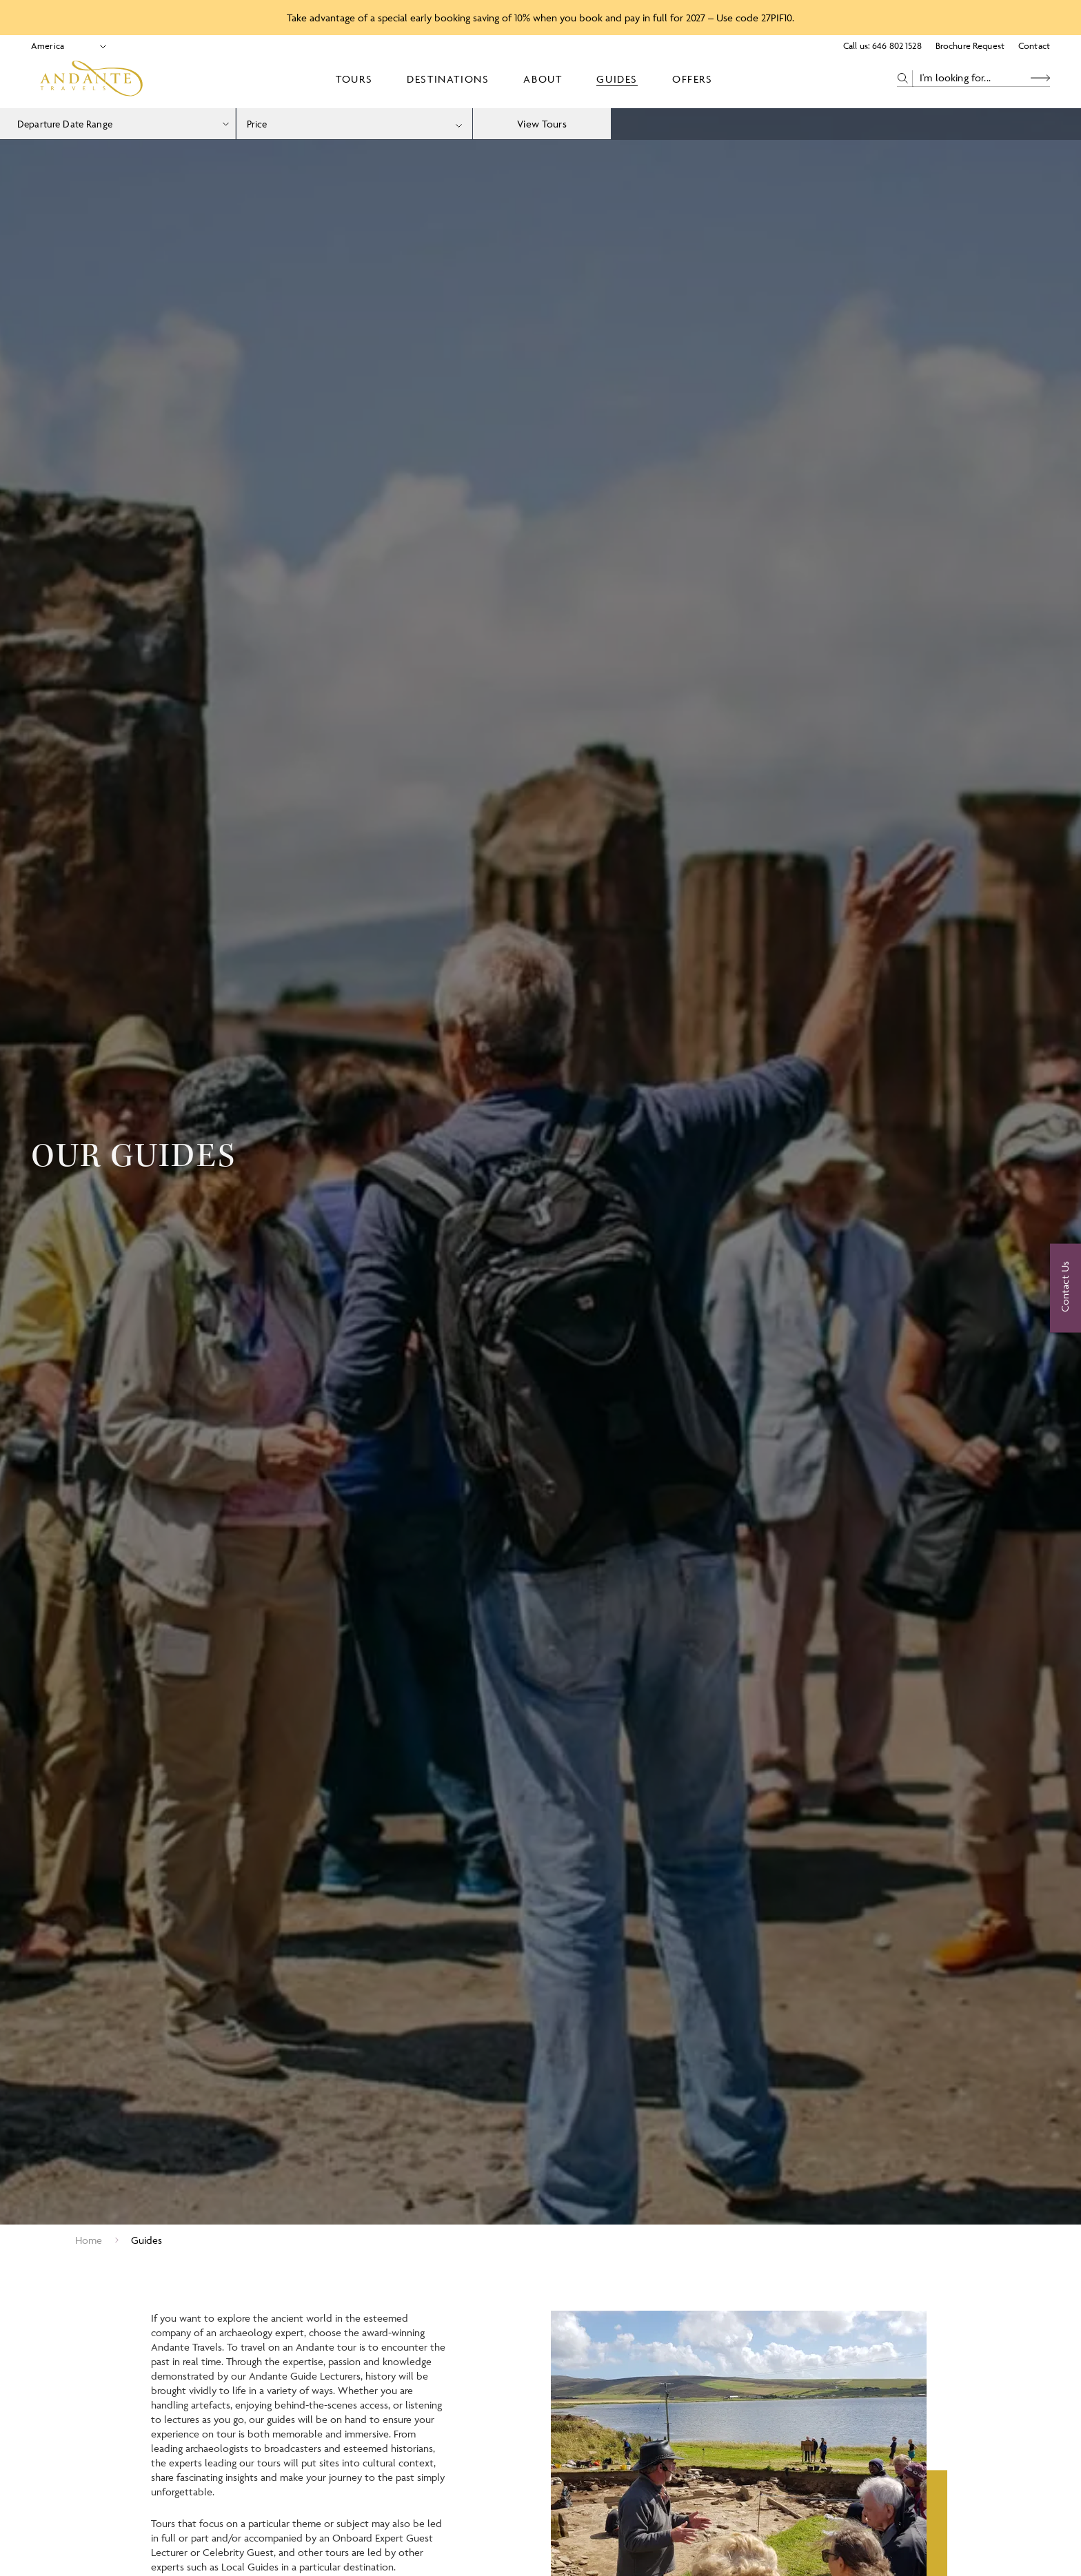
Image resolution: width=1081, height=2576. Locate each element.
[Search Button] (1040, 78)
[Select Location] (63, 46)
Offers (692, 78)
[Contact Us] (1065, 1288)
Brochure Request (970, 45)
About (542, 78)
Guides (617, 78)
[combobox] (354, 123)
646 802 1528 (897, 45)
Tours (354, 78)
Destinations (448, 78)
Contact (1034, 45)
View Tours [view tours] (542, 123)
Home (89, 2240)
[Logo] (91, 78)
